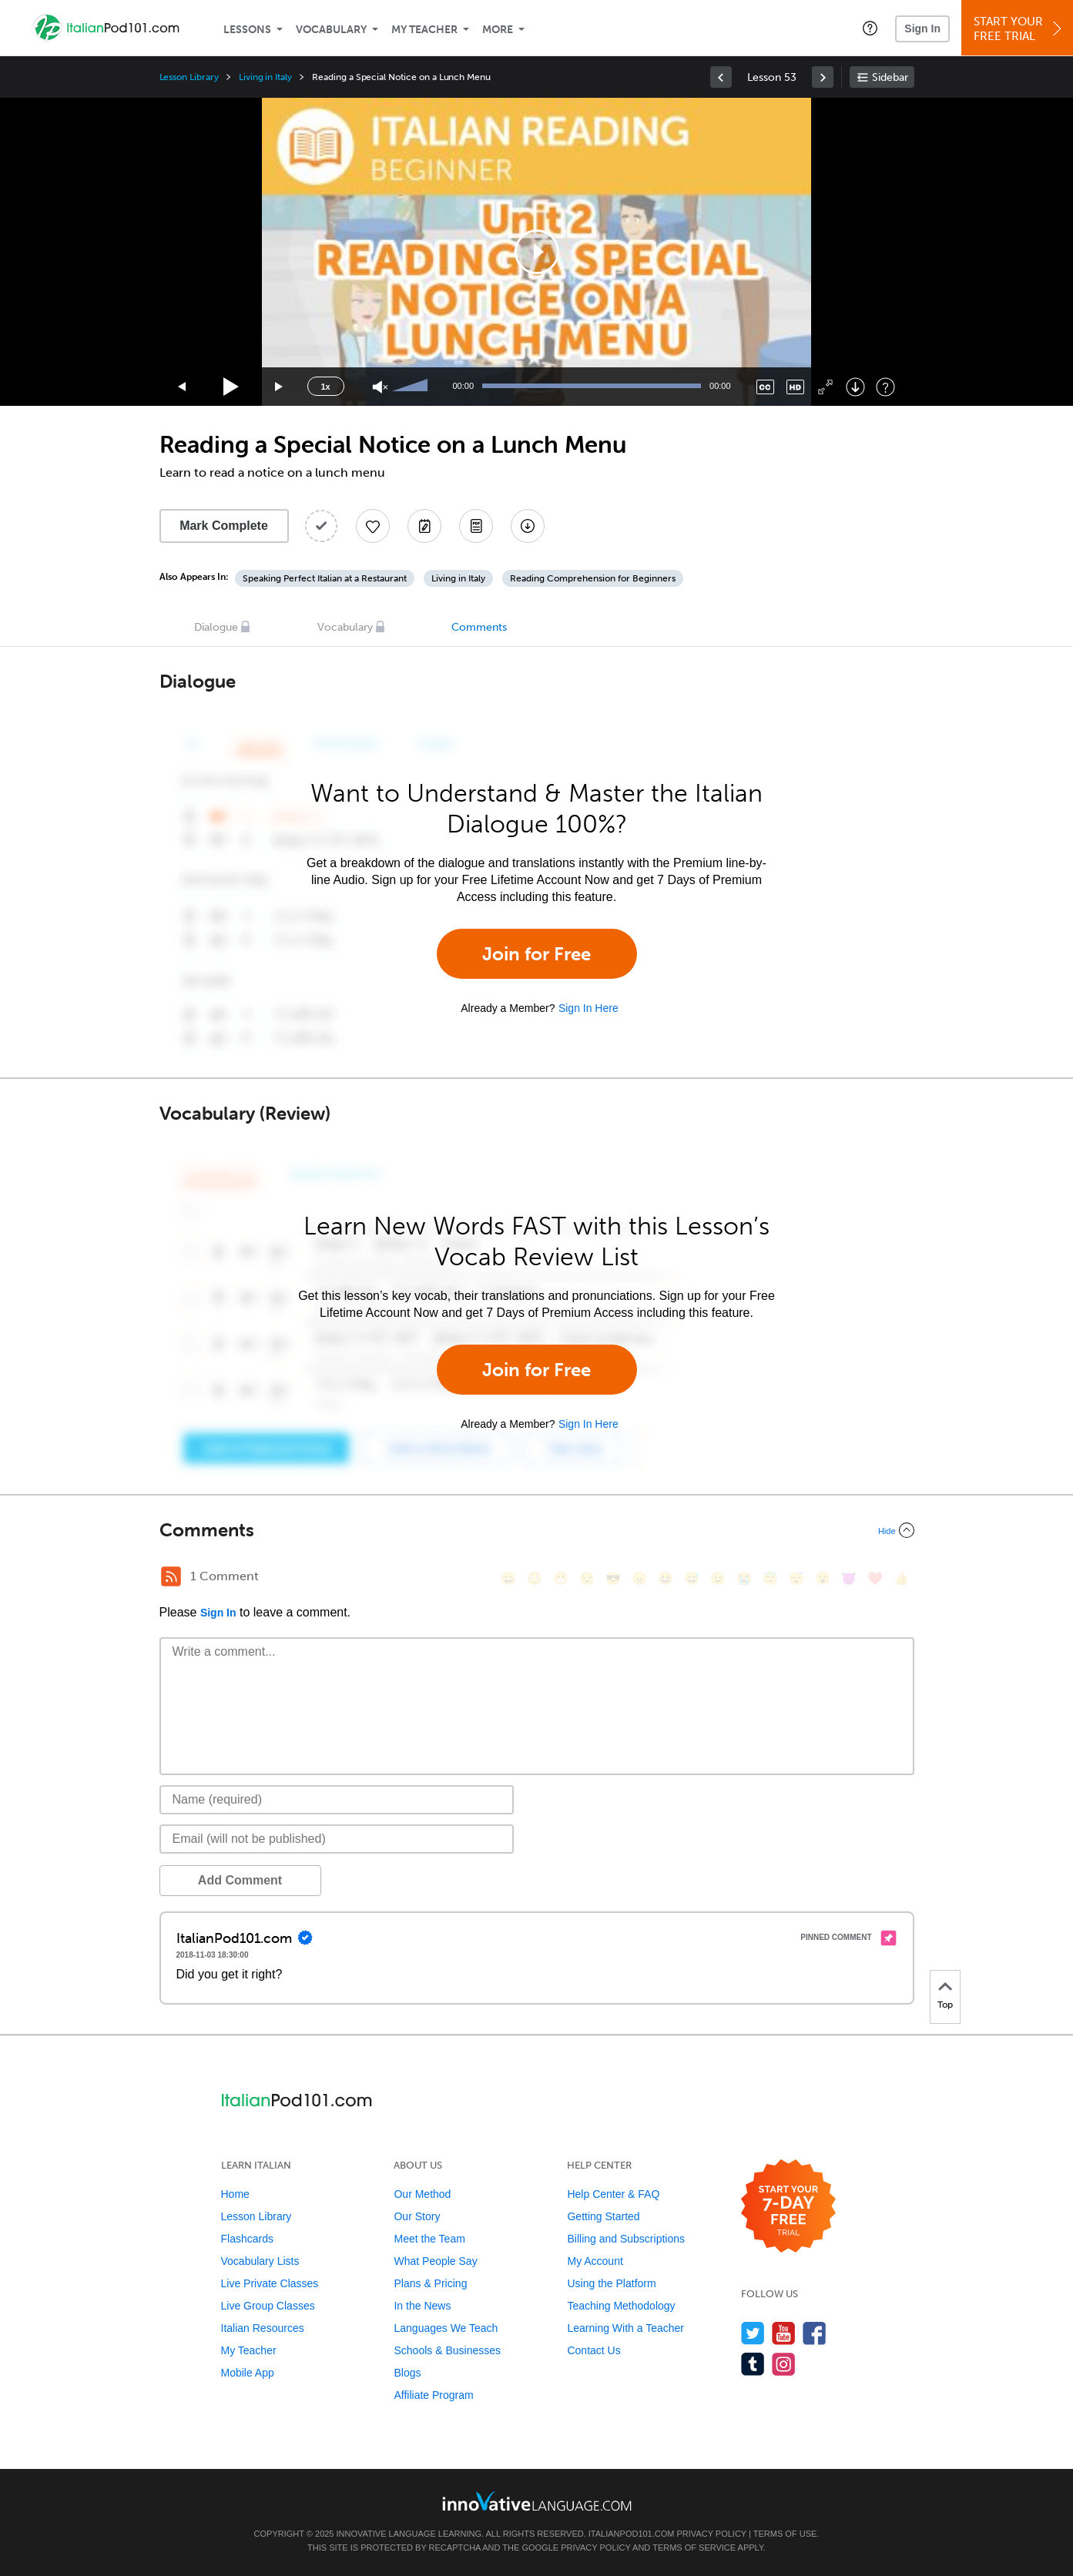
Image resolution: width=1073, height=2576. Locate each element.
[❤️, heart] (875, 1578)
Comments (479, 627)
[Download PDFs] (476, 526)
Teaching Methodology (621, 2306)
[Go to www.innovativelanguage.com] (537, 2501)
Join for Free (536, 954)
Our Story (417, 2216)
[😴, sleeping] (796, 1578)
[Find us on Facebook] (815, 2333)
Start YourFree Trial (1019, 29)
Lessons (247, 29)
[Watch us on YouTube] (784, 2333)
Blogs (407, 2373)
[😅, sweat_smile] (692, 1578)
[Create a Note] (424, 526)
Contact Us (593, 2350)
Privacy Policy (711, 2533)
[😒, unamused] (587, 1578)
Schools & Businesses (447, 2350)
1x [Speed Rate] (325, 386)
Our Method (422, 2194)
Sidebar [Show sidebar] (890, 77)
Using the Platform (611, 2283)
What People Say (435, 2261)
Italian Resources (262, 2328)
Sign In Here (588, 1008)
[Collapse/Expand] (536, 1530)
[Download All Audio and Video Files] (528, 526)
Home (235, 2194)
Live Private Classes (270, 2283)
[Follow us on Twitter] (753, 2333)
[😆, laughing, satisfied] (665, 1578)
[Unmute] (380, 387)
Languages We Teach (446, 2328)
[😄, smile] (508, 1578)
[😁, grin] (561, 1578)
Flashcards (247, 2239)
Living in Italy (265, 77)
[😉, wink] (718, 1578)
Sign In (922, 28)
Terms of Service (694, 2547)
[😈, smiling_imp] (849, 1578)
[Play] (231, 387)
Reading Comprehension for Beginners (593, 578)
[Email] (337, 1839)
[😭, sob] (744, 1578)
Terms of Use (785, 2533)
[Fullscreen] (825, 387)
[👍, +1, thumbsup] (901, 1578)
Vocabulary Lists (260, 2261)
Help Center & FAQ (613, 2194)
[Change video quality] (795, 387)
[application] (536, 252)
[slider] (412, 386)
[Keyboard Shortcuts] (885, 387)
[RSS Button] (171, 1576)
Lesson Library (189, 77)
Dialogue (216, 627)
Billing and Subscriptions (626, 2239)
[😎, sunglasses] (613, 1578)
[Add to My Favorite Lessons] (373, 526)
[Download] (855, 387)
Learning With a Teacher (625, 2328)
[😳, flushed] (534, 1578)
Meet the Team (429, 2239)
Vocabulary (331, 29)
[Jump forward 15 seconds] (279, 387)
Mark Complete (223, 525)
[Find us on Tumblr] (753, 2364)
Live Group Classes (268, 2306)
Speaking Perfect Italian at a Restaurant (325, 578)
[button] (870, 27)
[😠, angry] (639, 1578)
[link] (721, 77)
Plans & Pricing (430, 2283)
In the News (422, 2306)
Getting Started (603, 2216)
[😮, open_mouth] (823, 1578)
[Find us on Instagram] (784, 2364)
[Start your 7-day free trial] (788, 2206)
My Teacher (424, 29)
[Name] (337, 1799)
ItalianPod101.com (631, 2533)
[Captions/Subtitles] (765, 387)
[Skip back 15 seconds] (182, 387)
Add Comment (240, 1880)
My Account (594, 2261)
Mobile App (247, 2373)
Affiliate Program (433, 2395)
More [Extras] (497, 29)
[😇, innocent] (770, 1578)
